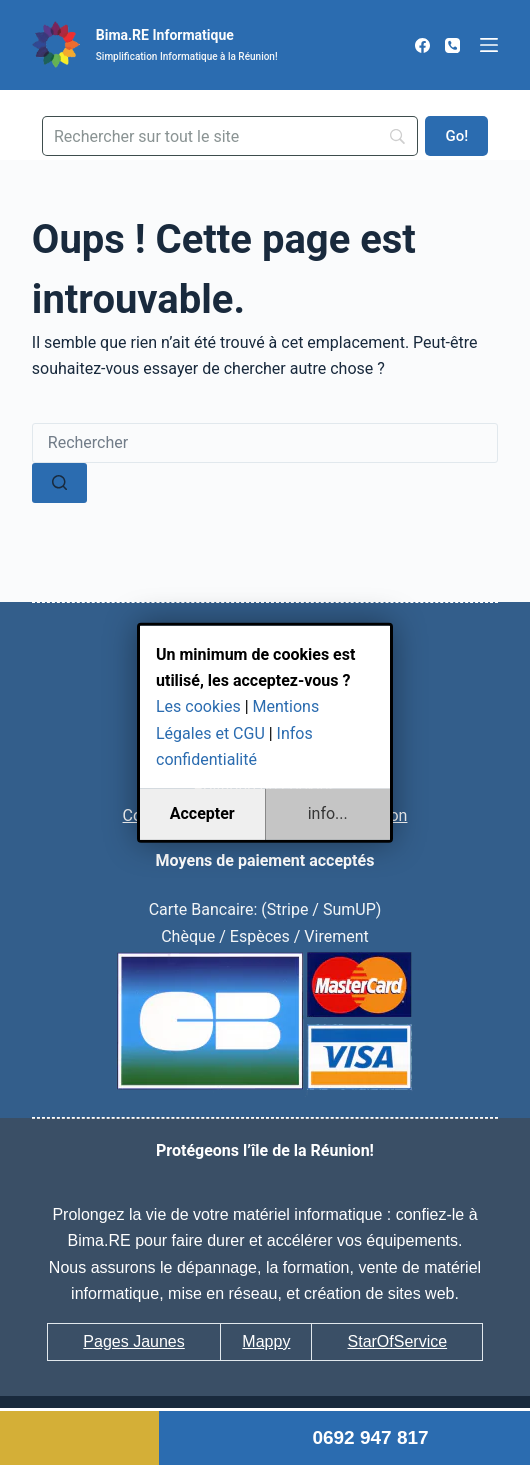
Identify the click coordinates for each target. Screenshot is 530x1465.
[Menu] (489, 45)
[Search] (230, 136)
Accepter (202, 813)
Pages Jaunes (133, 1341)
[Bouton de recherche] (59, 483)
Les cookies (198, 706)
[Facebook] (422, 45)
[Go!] (456, 136)
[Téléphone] (452, 45)
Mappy (266, 1341)
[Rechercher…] (265, 443)
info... (328, 813)
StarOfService (398, 1341)
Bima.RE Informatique (165, 35)
